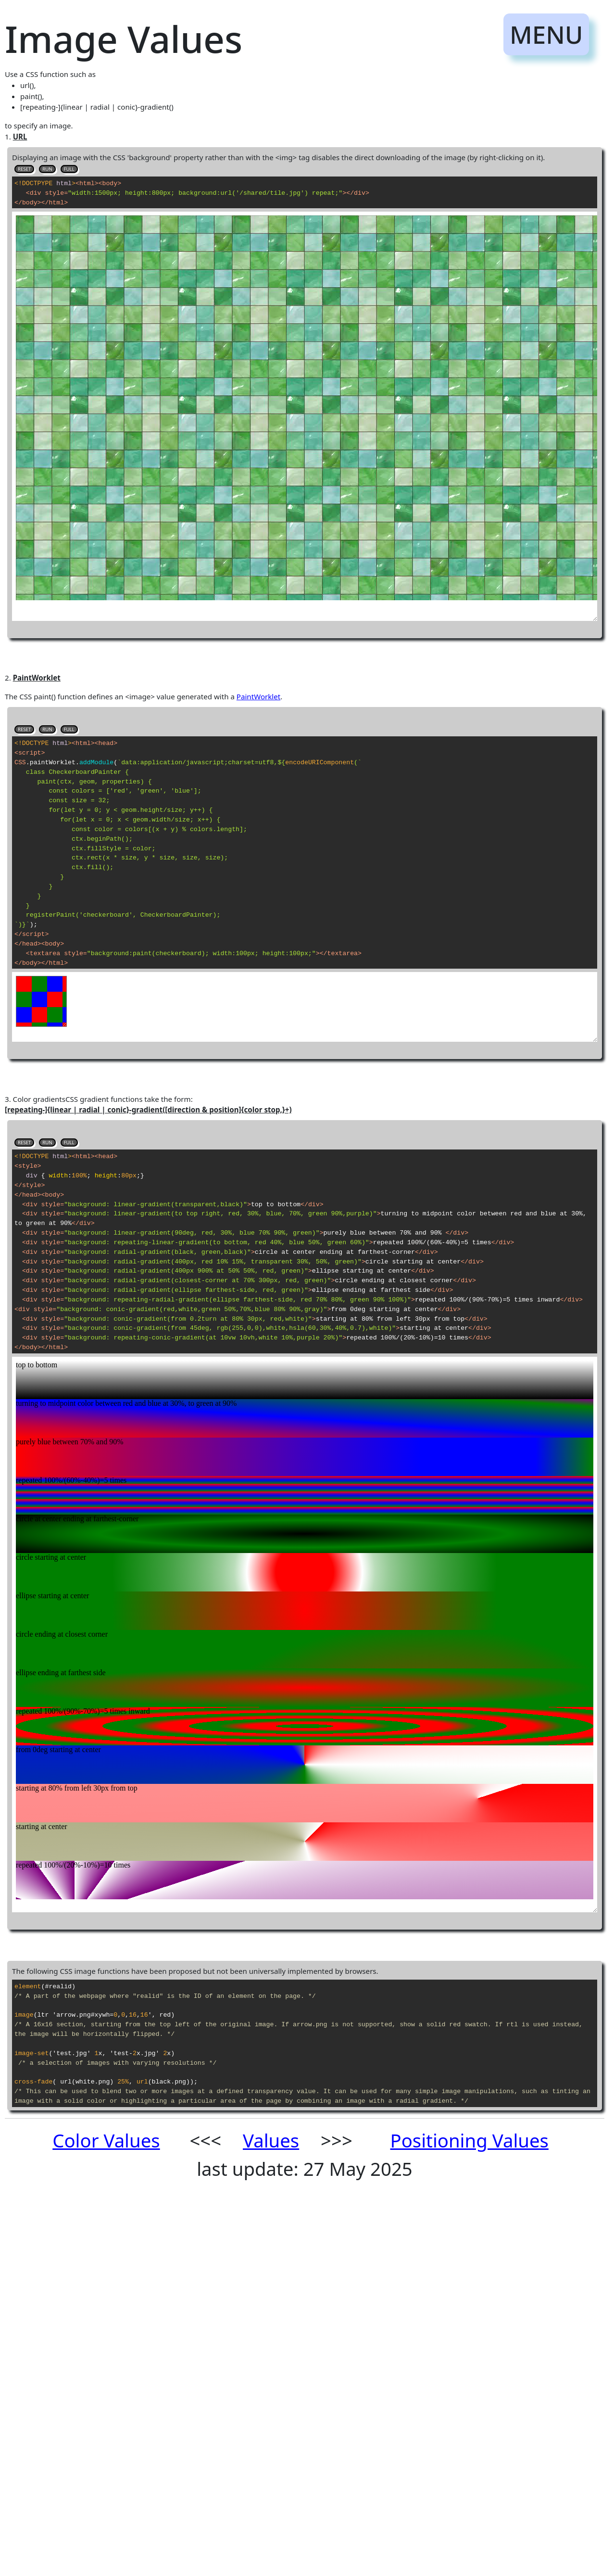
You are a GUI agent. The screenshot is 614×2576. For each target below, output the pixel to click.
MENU (546, 34)
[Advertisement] (242, 2336)
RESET (24, 169)
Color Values (106, 2140)
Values (271, 2140)
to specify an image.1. (304, 1231)
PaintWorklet (258, 696)
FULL (69, 169)
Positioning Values (469, 2140)
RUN (47, 169)
